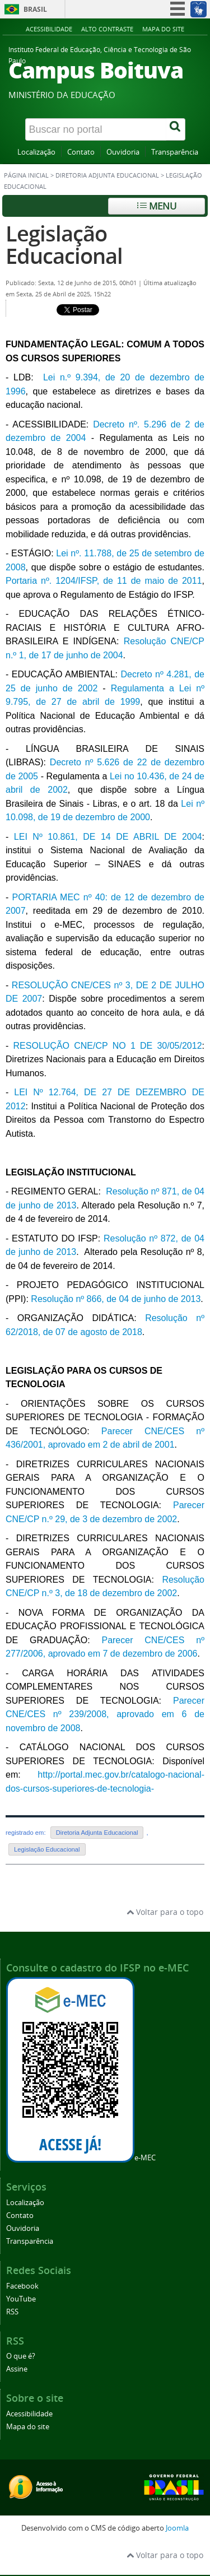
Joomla (177, 2528)
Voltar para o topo (165, 1912)
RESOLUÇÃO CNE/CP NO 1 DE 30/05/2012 (107, 1045)
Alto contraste (107, 29)
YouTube (21, 2299)
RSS (12, 2312)
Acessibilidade (49, 29)
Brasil (35, 9)
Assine (16, 2369)
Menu (156, 205)
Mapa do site (163, 29)
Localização (36, 152)
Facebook (22, 2286)
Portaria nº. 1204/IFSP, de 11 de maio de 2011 (104, 580)
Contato (81, 152)
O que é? (20, 2356)
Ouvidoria (122, 152)
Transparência (174, 152)
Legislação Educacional (64, 244)
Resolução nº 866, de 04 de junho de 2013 (115, 1299)
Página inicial (26, 175)
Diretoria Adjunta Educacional (107, 175)
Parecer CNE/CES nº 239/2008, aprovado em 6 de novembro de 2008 (105, 1714)
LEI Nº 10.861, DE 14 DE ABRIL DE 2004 (108, 836)
